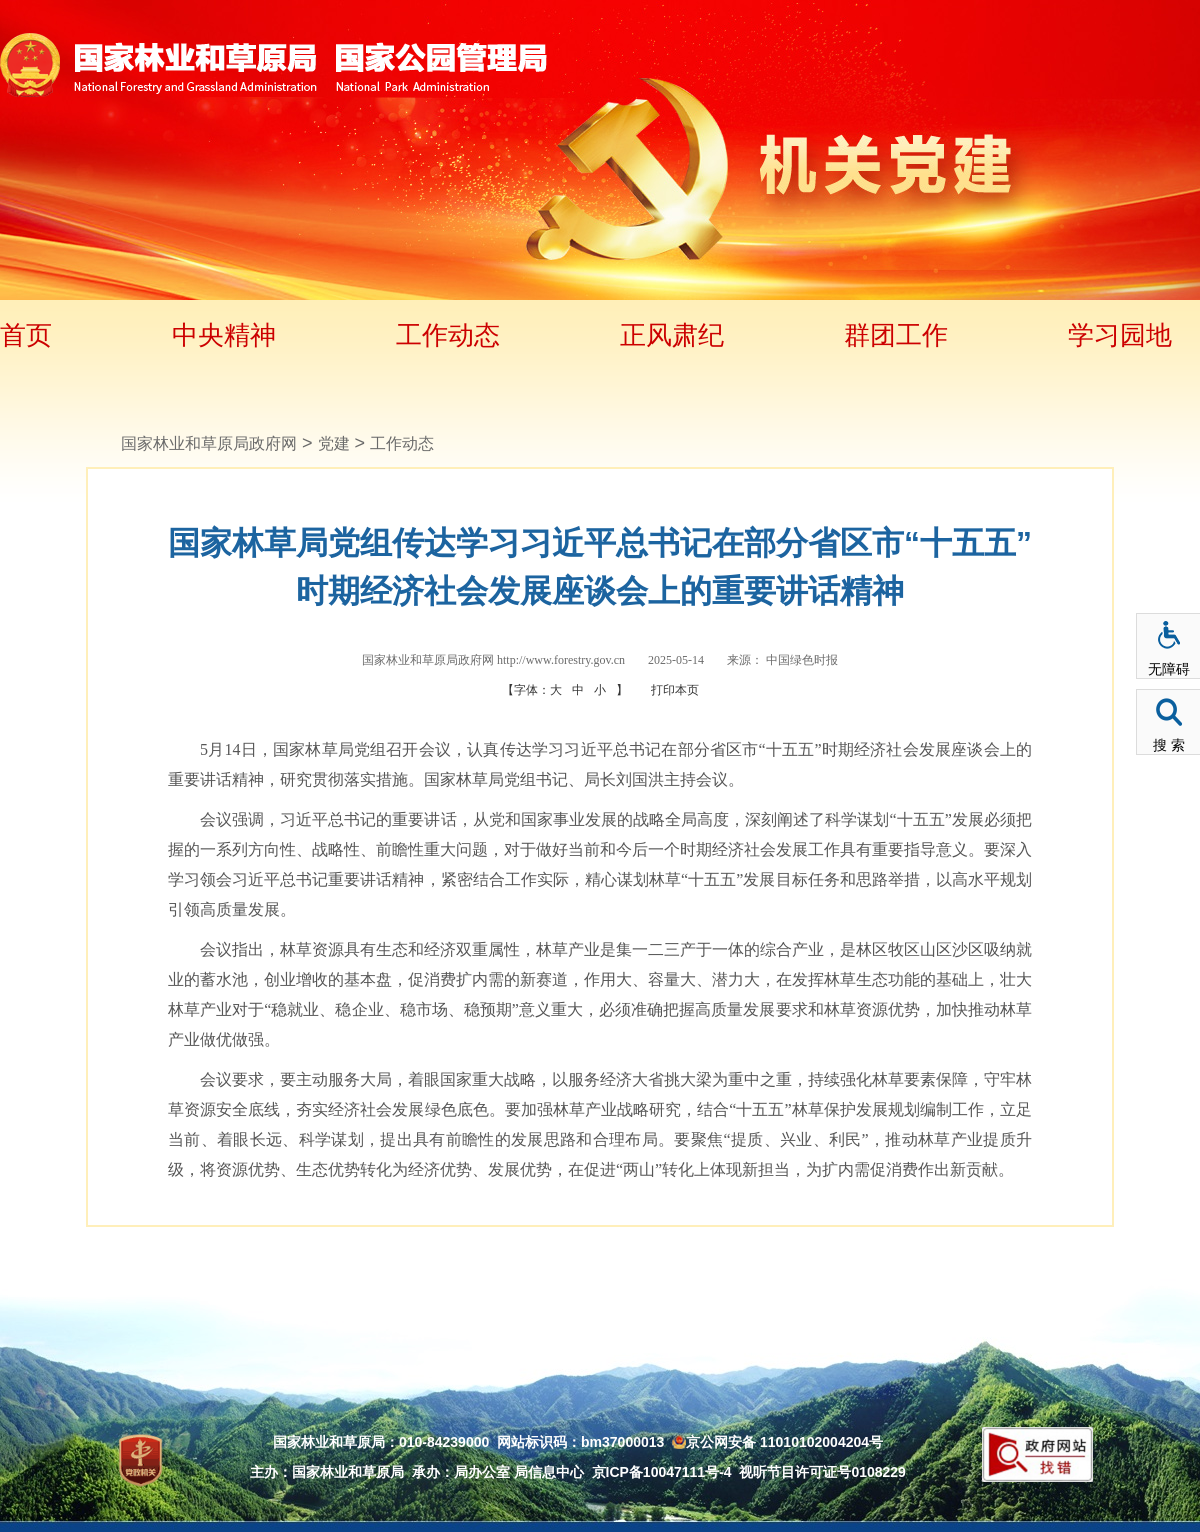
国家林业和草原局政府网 (209, 443)
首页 (26, 335)
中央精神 (224, 335)
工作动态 (448, 335)
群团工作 (896, 335)
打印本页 (675, 690)
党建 (334, 443)
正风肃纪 (672, 335)
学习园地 (1120, 335)
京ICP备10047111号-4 (662, 1472)
